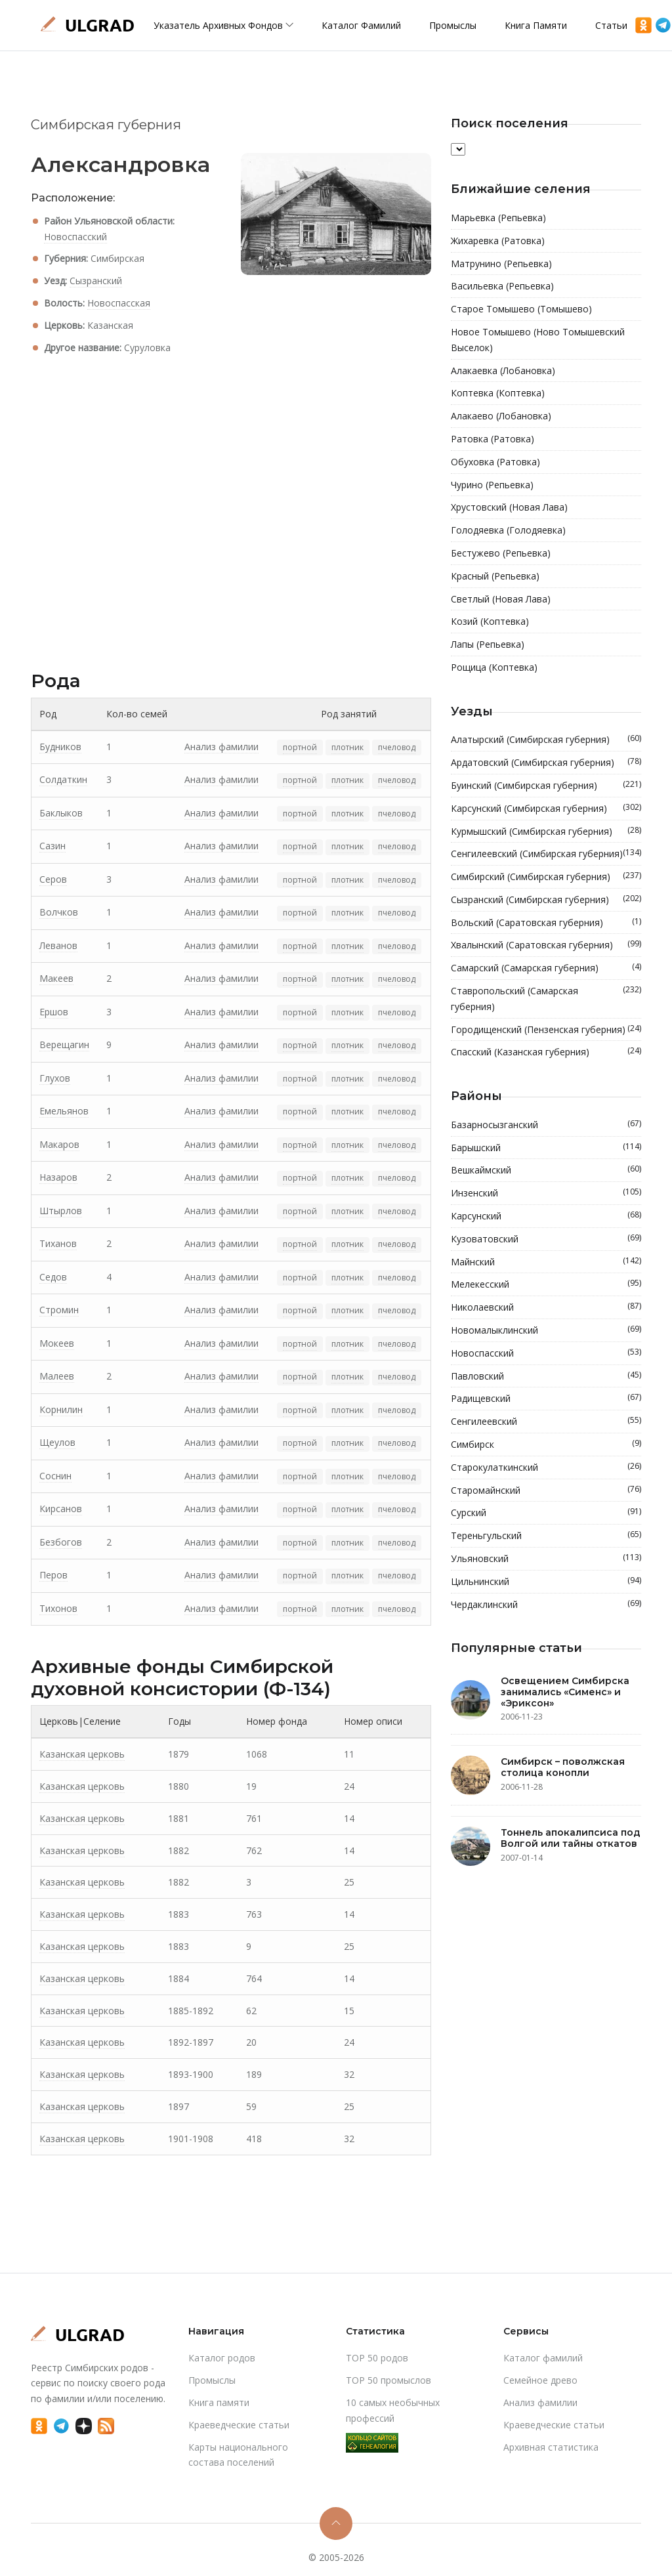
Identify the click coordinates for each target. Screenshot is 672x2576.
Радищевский (546, 1398)
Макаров (59, 1144)
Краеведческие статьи (238, 2424)
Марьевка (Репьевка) (498, 217)
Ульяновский (546, 1559)
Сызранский (96, 280)
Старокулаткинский (546, 1467)
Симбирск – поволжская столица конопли (563, 1767)
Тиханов (58, 1243)
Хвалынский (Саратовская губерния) (546, 945)
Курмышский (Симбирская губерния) (546, 831)
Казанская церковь (82, 1754)
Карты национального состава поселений (238, 2455)
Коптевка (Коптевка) (498, 393)
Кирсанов (60, 1508)
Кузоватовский (546, 1239)
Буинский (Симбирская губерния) (546, 785)
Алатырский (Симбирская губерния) (546, 740)
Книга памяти (536, 25)
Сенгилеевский (546, 1421)
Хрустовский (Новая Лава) (509, 507)
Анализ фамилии (221, 746)
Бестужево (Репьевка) (501, 553)
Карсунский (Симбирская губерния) (546, 808)
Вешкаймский (546, 1170)
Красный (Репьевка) (495, 576)
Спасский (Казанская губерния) (546, 1052)
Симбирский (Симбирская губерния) (546, 877)
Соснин (55, 1475)
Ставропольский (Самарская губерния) (546, 999)
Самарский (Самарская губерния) (546, 968)
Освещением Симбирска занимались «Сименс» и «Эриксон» (565, 1692)
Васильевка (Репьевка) (502, 286)
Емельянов (64, 1111)
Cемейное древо (540, 2380)
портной (300, 747)
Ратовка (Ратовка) (492, 439)
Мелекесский (546, 1284)
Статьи (611, 25)
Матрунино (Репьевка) (501, 263)
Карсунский (546, 1216)
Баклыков (61, 813)
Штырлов (60, 1210)
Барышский (546, 1148)
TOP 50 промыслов (388, 2380)
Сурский (546, 1513)
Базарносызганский (546, 1125)
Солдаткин (63, 779)
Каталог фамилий (361, 25)
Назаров (58, 1177)
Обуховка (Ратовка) (495, 461)
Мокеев (56, 1343)
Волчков (58, 912)
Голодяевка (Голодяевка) (508, 530)
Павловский (546, 1376)
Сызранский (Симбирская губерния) (546, 900)
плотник (347, 747)
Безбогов (60, 1542)
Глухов (54, 1078)
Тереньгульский (546, 1536)
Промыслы (452, 25)
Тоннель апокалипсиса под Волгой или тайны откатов (570, 1837)
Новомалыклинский (546, 1330)
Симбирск (546, 1444)
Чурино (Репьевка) (492, 484)
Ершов (53, 1011)
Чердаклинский (546, 1605)
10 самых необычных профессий (393, 2410)
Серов (53, 879)
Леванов (58, 945)
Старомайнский (546, 1490)
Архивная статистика (550, 2447)
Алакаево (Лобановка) (501, 416)
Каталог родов (221, 2358)
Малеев (56, 1376)
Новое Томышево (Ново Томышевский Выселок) (538, 340)
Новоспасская (118, 303)
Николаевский (546, 1307)
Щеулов (57, 1442)
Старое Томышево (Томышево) (521, 309)
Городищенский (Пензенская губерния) (546, 1030)
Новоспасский (75, 236)
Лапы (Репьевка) (487, 644)
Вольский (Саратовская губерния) (546, 923)
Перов (53, 1575)
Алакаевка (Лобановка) (503, 370)
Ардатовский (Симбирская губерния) (546, 763)
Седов (53, 1277)
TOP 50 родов (377, 2358)
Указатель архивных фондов (223, 25)
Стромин (59, 1309)
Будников (60, 746)
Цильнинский (546, 1582)
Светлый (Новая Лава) (501, 599)
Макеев (56, 978)
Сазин (52, 845)
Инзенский (546, 1193)
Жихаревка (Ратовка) (498, 240)
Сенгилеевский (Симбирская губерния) (546, 854)
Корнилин (61, 1409)
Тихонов (58, 1608)
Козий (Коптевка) (490, 621)
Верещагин (64, 1044)
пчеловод (396, 747)
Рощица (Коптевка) (494, 667)
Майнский (546, 1262)
